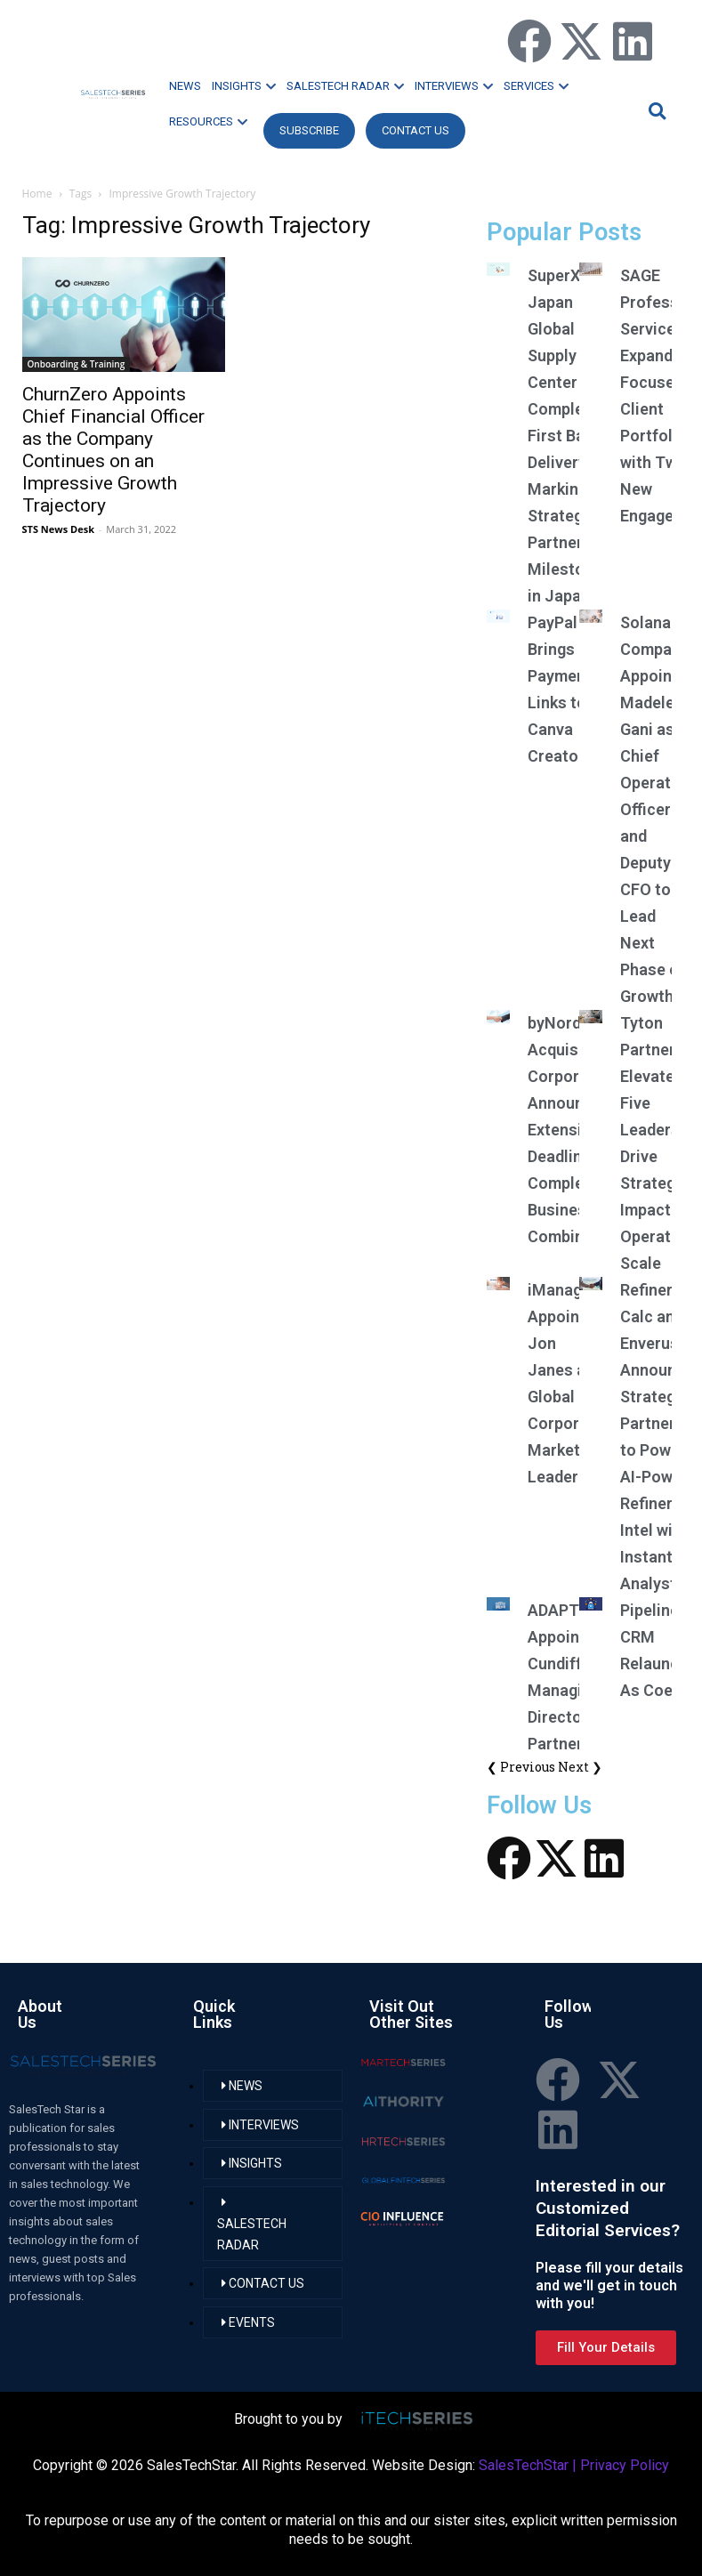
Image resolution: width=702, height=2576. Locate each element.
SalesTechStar (524, 2465)
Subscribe (309, 130)
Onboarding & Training (76, 364)
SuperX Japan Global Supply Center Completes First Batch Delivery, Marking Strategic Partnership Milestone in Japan (571, 435)
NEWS (185, 86)
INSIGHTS (244, 86)
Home (37, 193)
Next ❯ (580, 1766)
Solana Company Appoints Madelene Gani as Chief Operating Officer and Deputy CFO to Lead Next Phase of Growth (656, 809)
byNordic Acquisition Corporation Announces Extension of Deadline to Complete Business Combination (575, 1129)
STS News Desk (58, 529)
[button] (655, 110)
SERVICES (536, 86)
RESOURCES (208, 121)
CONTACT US (415, 130)
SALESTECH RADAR (345, 86)
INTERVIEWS (454, 86)
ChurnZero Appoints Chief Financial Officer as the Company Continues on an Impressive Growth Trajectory (113, 450)
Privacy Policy (624, 2465)
